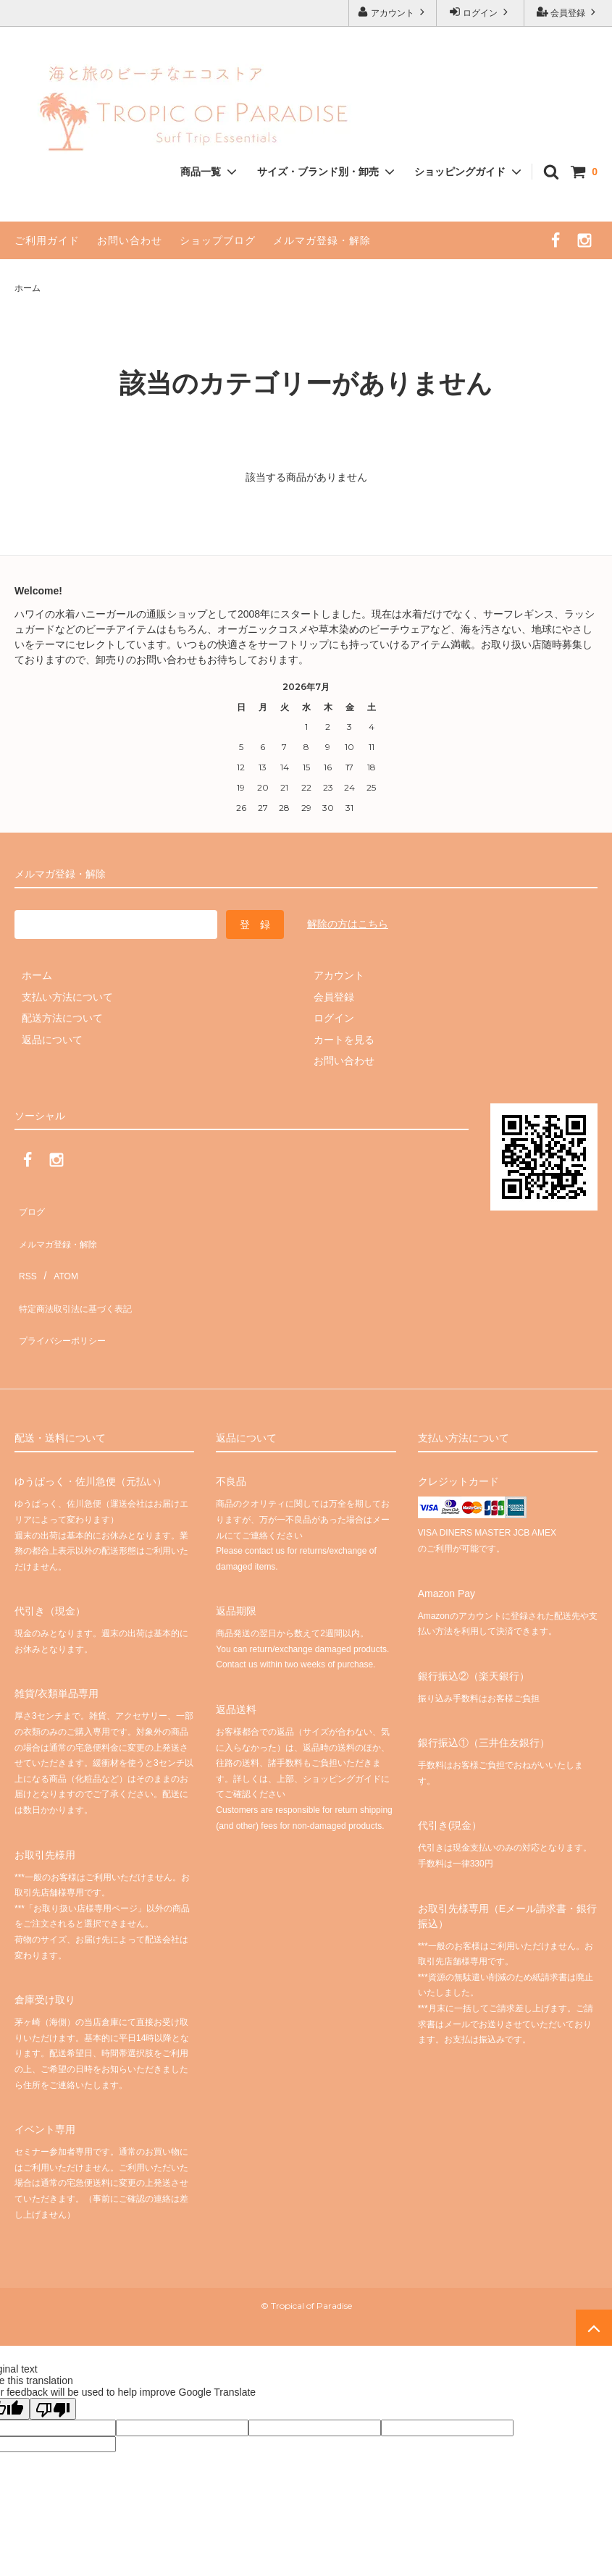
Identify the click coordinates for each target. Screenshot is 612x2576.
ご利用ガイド (47, 240)
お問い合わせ (129, 240)
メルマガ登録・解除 (322, 240)
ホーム (27, 288)
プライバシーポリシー (65, 1291)
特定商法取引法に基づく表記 (80, 1270)
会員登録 (568, 12)
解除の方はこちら (347, 924)
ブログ (29, 1206)
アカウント (393, 12)
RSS (24, 1249)
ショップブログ (218, 240)
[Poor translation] (53, 2354)
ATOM (57, 1249)
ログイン (480, 12)
